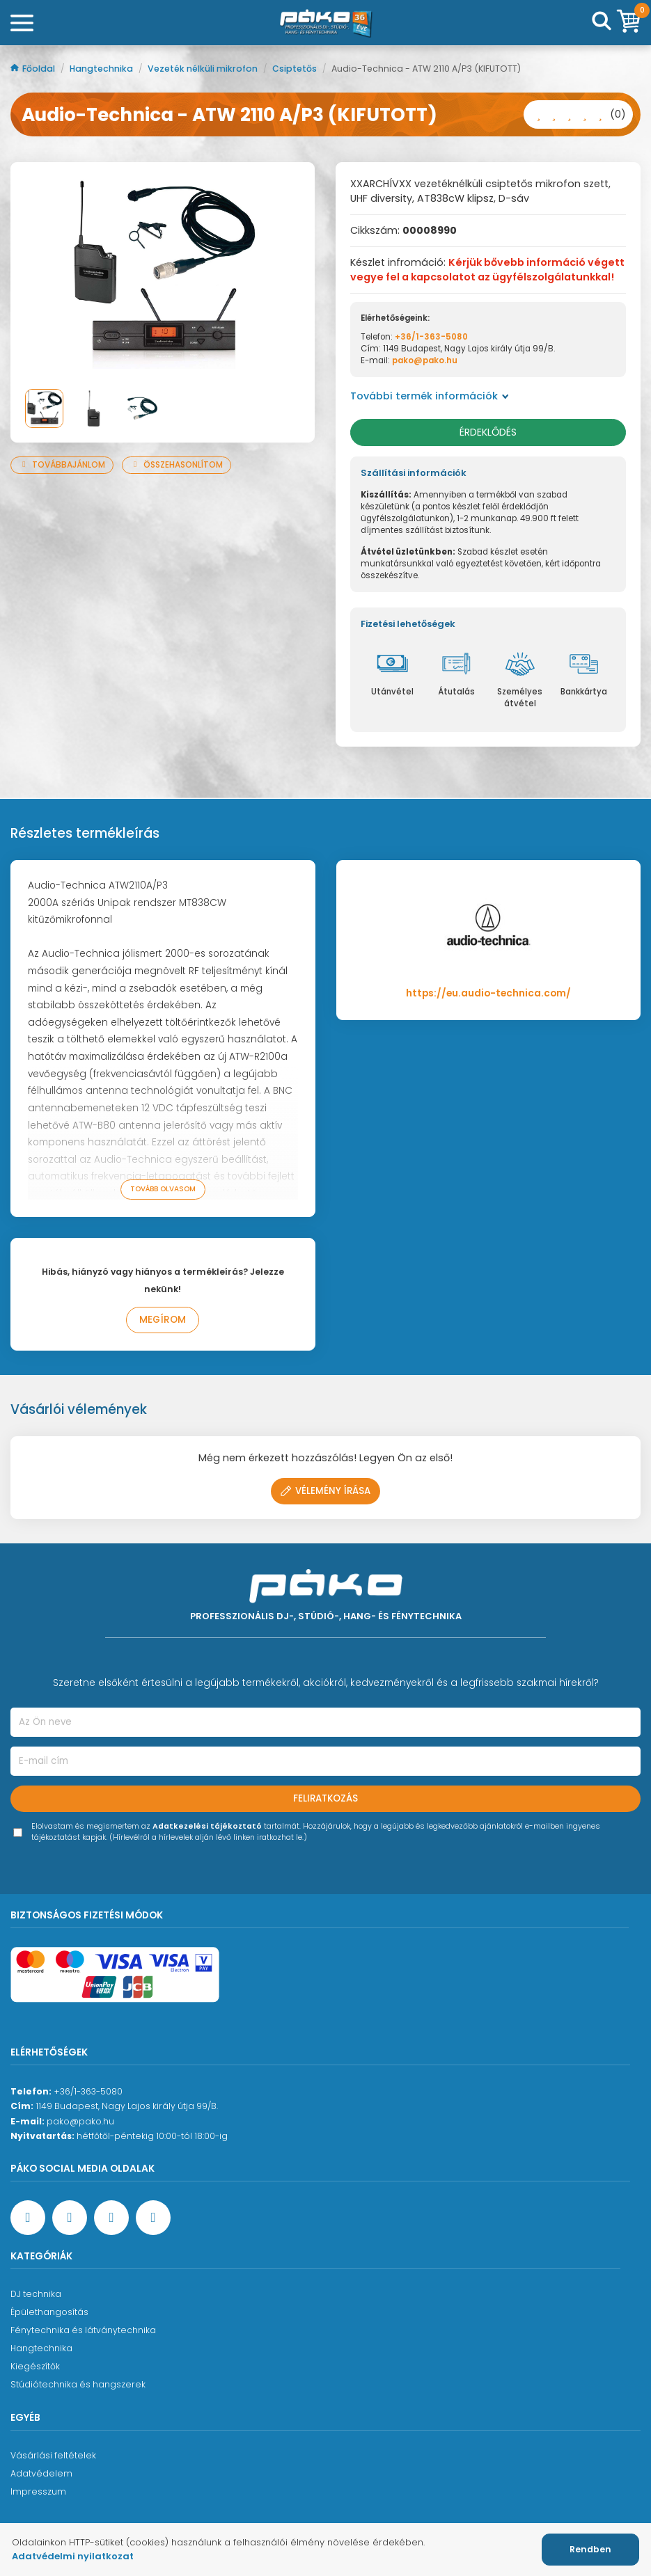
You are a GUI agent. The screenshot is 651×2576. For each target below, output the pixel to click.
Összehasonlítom (176, 464)
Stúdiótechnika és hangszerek (78, 2384)
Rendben (590, 2549)
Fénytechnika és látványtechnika (83, 2330)
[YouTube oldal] (69, 2217)
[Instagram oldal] (111, 2217)
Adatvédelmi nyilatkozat (73, 2556)
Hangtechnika (102, 68)
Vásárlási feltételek (53, 2455)
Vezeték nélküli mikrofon (204, 68)
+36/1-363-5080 (431, 336)
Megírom (162, 1319)
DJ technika (35, 2294)
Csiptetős (295, 68)
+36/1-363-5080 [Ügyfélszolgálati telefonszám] (88, 2091)
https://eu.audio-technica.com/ (488, 993)
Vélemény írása (325, 1490)
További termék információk (429, 396)
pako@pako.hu (424, 360)
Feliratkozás (325, 1798)
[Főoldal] (326, 23)
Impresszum (38, 2491)
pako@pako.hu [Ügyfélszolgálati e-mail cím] (80, 2121)
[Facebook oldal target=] (27, 2217)
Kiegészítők (35, 2366)
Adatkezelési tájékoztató (207, 1826)
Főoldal (33, 68)
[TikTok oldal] (153, 2217)
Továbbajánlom (62, 464)
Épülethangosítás (49, 2312)
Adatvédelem (41, 2473)
